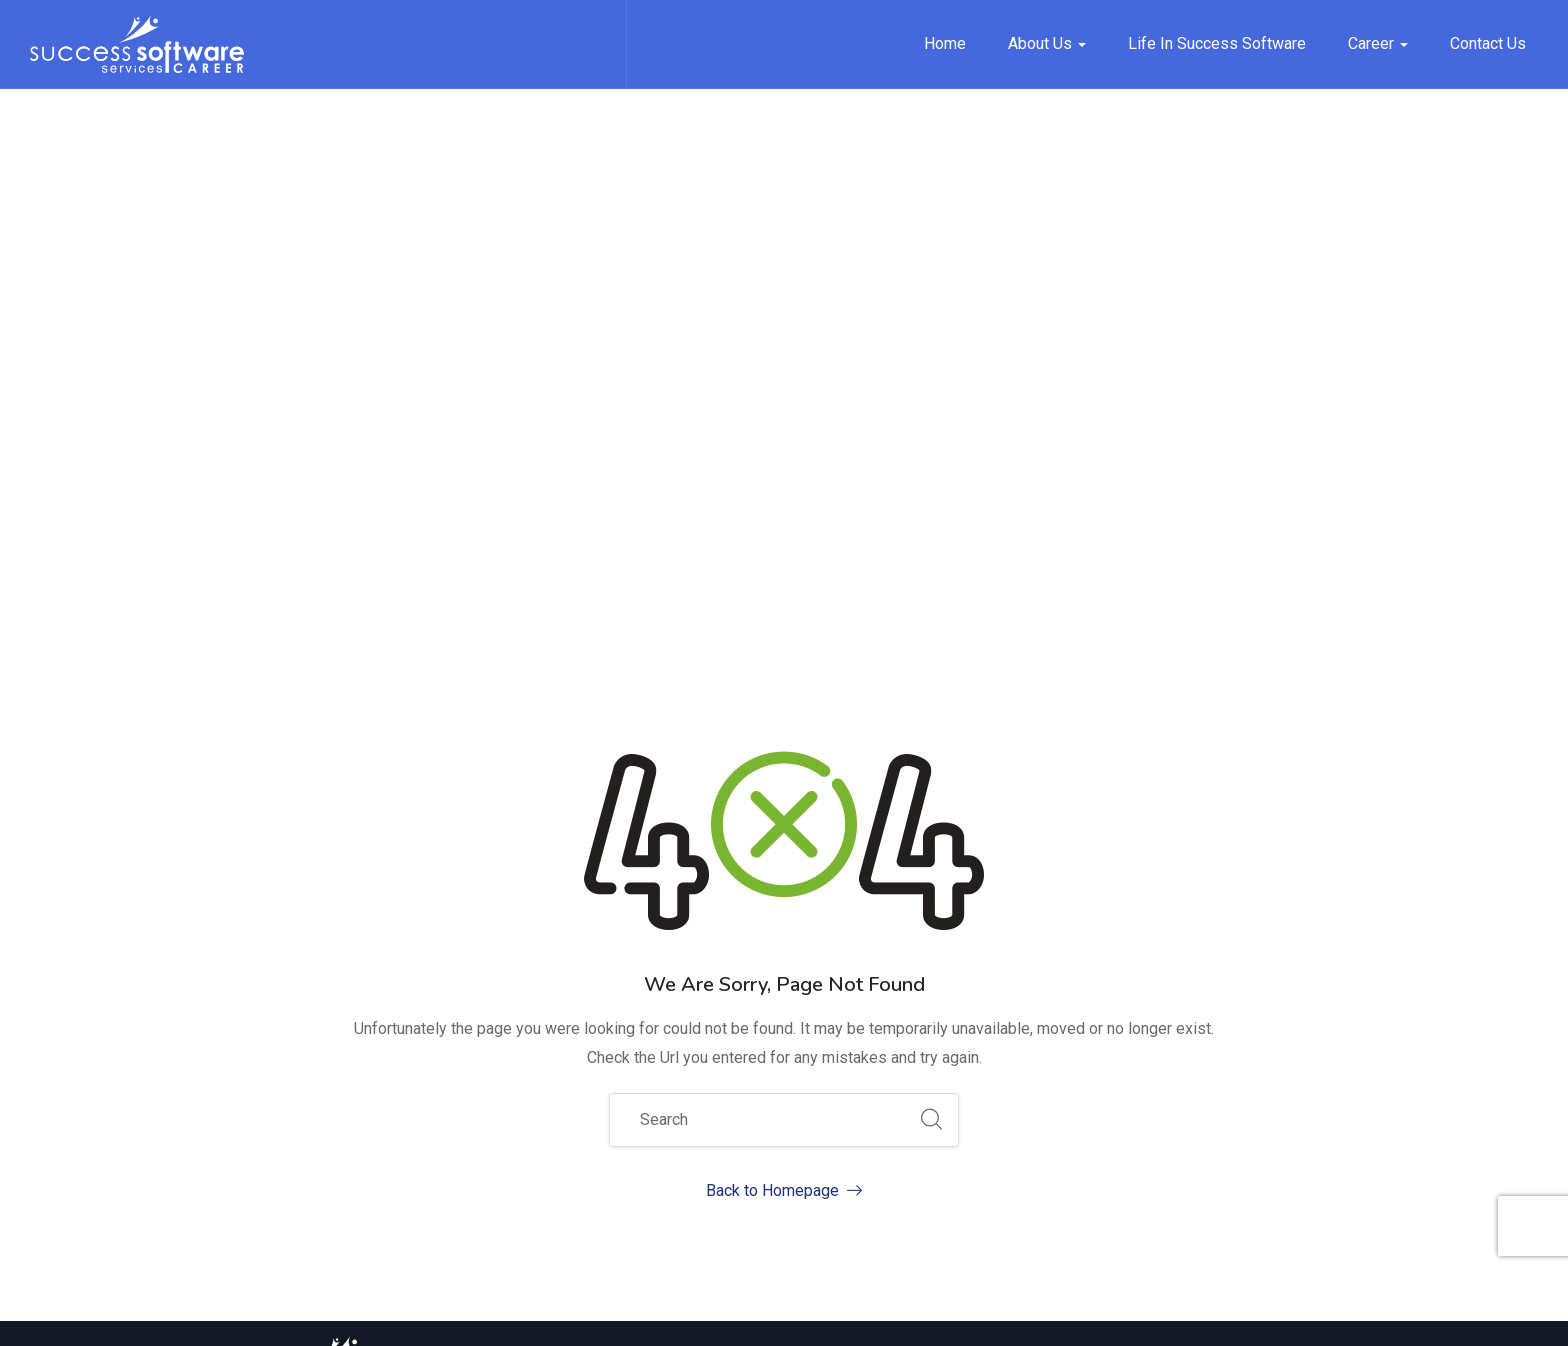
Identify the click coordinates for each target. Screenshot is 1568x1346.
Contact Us (1488, 43)
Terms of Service (1128, 1315)
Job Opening (1033, 1076)
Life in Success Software (1217, 43)
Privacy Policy (994, 1315)
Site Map (888, 1315)
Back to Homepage (784, 698)
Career (1378, 43)
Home (945, 43)
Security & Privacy (1275, 1315)
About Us (1047, 43)
